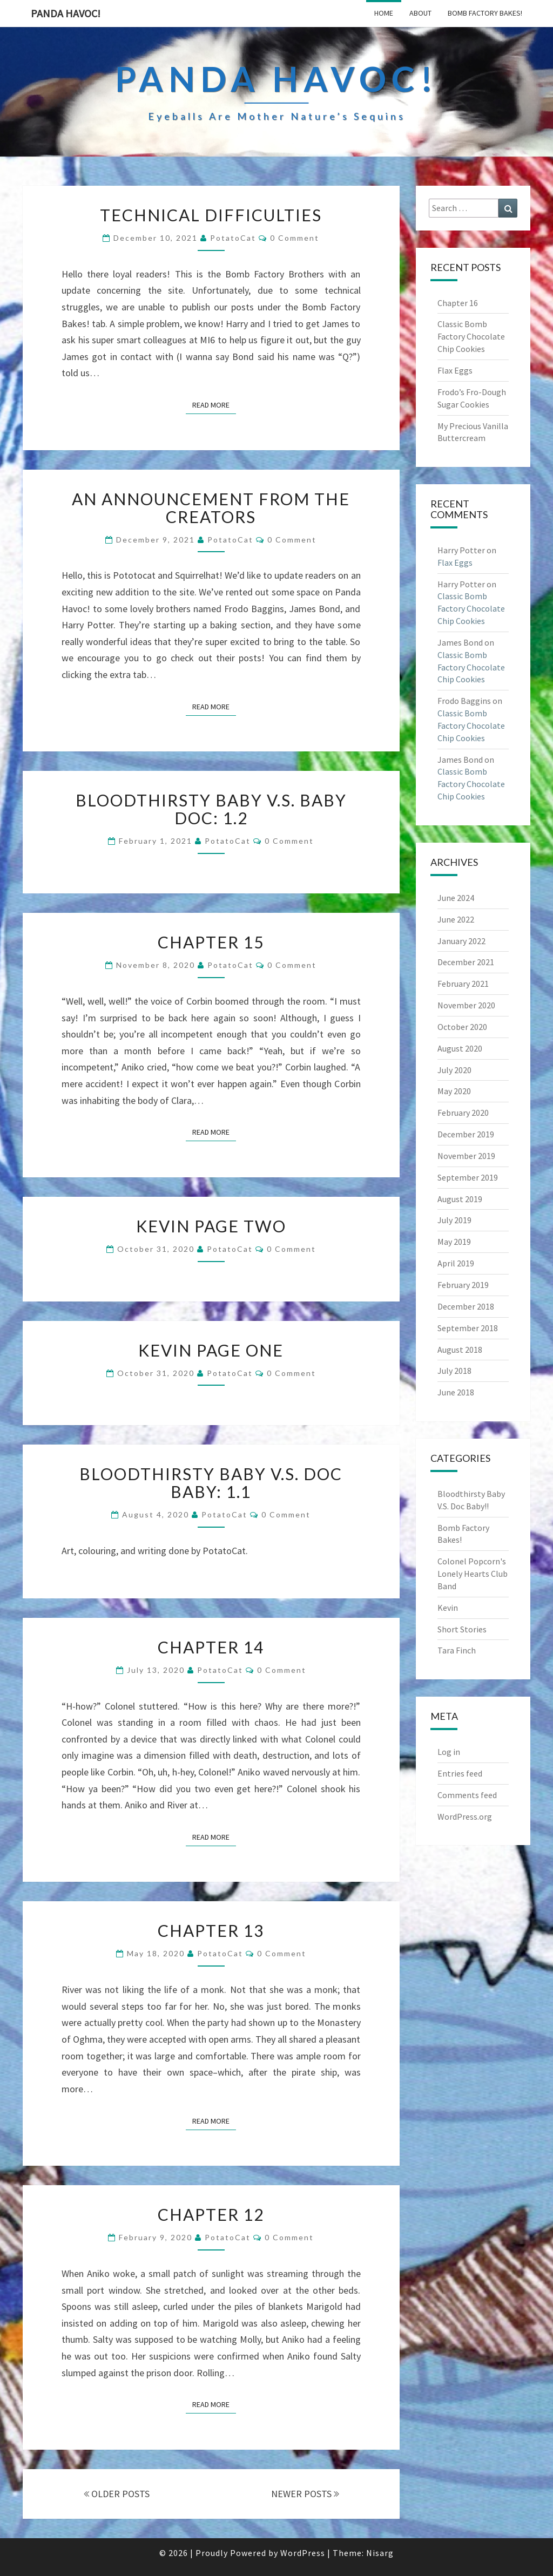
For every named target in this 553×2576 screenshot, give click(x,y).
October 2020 (462, 1026)
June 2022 (455, 919)
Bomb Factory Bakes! (485, 13)
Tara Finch (456, 1650)
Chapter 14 (211, 1647)
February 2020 (463, 1112)
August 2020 (459, 1048)
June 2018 (455, 1392)
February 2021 (463, 983)
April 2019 (455, 1263)
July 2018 (454, 1370)
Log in (448, 1751)
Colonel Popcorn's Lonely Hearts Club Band (472, 1573)
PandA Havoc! (65, 13)
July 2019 (454, 1220)
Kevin (447, 1607)
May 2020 (454, 1091)
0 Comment (294, 237)
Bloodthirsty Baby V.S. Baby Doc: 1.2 (211, 809)
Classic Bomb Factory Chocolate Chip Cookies (471, 336)
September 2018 (467, 1328)
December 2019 (465, 1134)
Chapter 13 (211, 1930)
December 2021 (465, 962)
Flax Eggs (455, 370)
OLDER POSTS (117, 2493)
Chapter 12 (211, 2214)
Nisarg (380, 2552)
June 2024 (455, 897)
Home (383, 13)
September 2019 (467, 1177)
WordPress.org (464, 1816)
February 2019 (463, 1284)
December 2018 (465, 1306)
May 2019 (454, 1241)
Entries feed (459, 1773)
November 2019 (466, 1155)
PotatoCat (233, 237)
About (420, 13)
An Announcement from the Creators (211, 507)
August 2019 (459, 1199)
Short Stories (462, 1629)
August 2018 (459, 1349)
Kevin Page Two (211, 1226)
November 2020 (466, 1005)
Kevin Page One (211, 1350)
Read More (214, 404)
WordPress (302, 2552)
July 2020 (454, 1070)
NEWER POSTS (305, 2493)
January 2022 (461, 941)
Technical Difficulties (211, 215)
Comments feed (467, 1794)
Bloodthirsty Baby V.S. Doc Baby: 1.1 (210, 1482)
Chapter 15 (211, 942)
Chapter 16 (457, 302)
